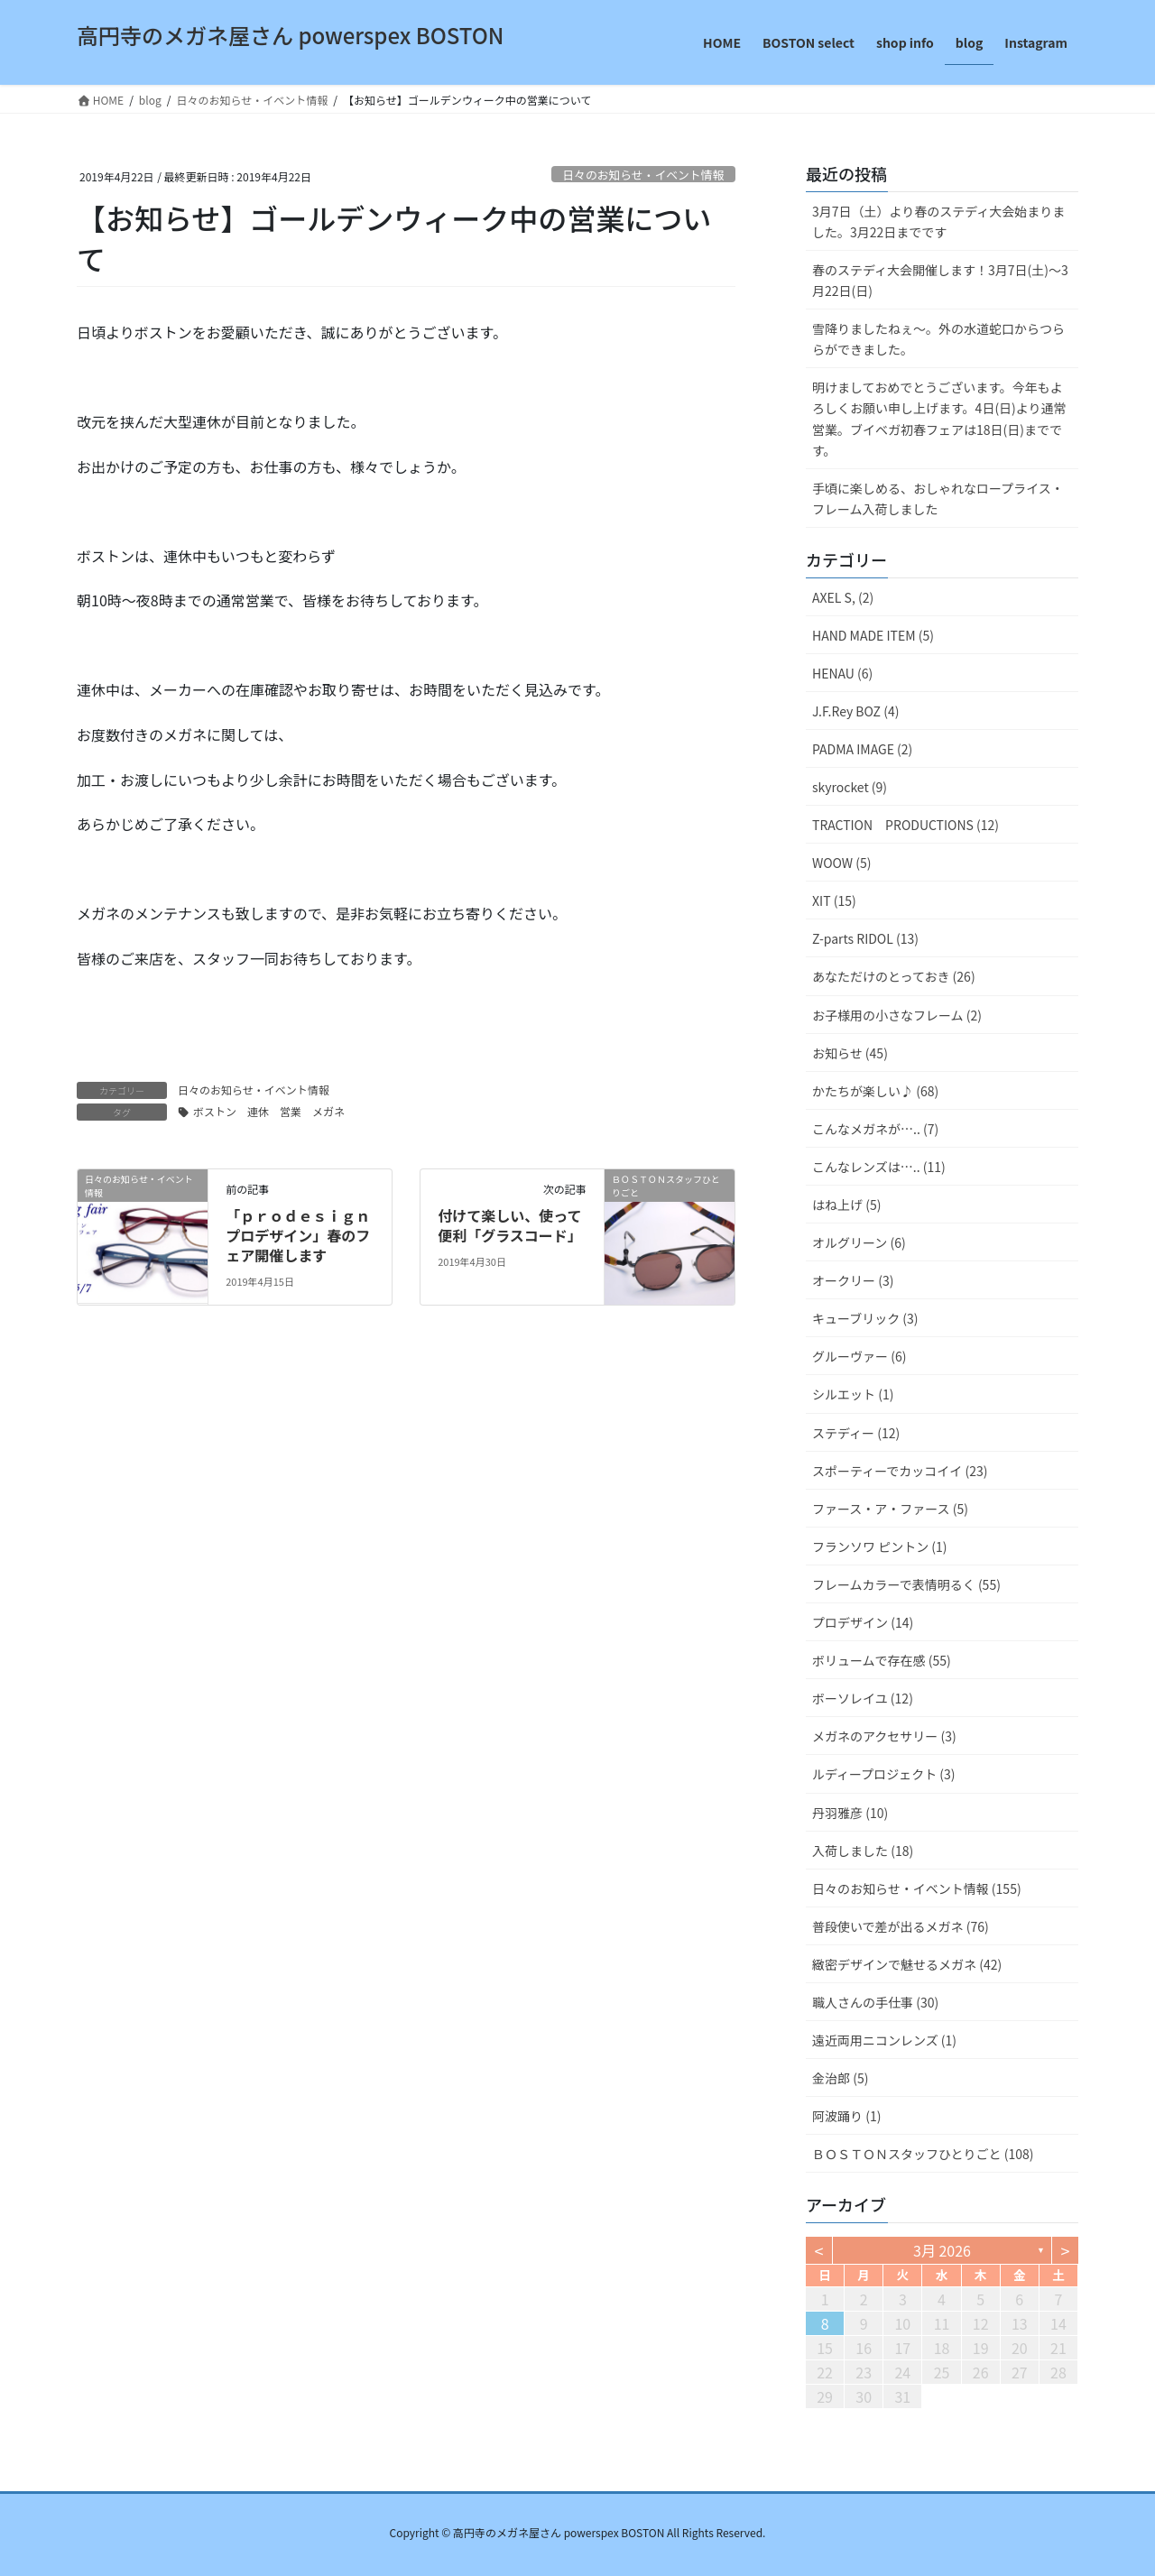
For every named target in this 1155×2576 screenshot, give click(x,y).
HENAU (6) (842, 673)
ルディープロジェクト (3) (884, 1774)
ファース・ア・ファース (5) (890, 1509)
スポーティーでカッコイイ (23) (899, 1471)
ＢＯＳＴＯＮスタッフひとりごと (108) (923, 2154)
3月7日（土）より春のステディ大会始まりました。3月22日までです (938, 221)
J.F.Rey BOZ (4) (855, 711)
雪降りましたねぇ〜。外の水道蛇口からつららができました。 (938, 338)
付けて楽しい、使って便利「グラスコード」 (510, 1225)
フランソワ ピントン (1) (879, 1546)
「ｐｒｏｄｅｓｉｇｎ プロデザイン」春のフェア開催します (298, 1236)
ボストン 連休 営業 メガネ (269, 1111)
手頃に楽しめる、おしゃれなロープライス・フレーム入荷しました (938, 498)
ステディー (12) (856, 1433)
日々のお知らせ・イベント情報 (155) (916, 1888)
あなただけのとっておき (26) (893, 976)
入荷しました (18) (862, 1851)
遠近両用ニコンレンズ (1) (884, 2040)
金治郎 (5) (840, 2078)
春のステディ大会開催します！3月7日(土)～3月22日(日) (940, 280)
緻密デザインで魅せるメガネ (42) (907, 1964)
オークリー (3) (852, 1280)
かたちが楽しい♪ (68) (875, 1091)
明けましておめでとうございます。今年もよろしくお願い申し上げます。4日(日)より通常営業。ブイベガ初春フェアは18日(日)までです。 (939, 418)
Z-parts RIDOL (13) (865, 938)
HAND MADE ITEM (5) (873, 635)
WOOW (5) (841, 863)
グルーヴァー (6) (859, 1356)
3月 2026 (942, 2250)
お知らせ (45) (850, 1053)
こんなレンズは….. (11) (879, 1167)
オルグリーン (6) (859, 1242)
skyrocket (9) (849, 787)
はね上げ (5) (846, 1205)
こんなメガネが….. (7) (875, 1129)
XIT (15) (834, 900)
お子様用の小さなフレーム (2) (897, 1015)
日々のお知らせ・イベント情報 (643, 174)
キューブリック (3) (865, 1318)
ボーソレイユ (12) (862, 1698)
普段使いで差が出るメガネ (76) (900, 1926)
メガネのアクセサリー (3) (884, 1736)
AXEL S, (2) (842, 597)
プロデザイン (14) (862, 1622)
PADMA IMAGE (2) (862, 749)
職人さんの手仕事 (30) (875, 2002)
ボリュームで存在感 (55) (881, 1660)
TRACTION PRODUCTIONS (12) (905, 825)
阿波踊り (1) (846, 2116)
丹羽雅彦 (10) (850, 1813)
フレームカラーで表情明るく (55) (906, 1584)
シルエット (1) (852, 1394)
